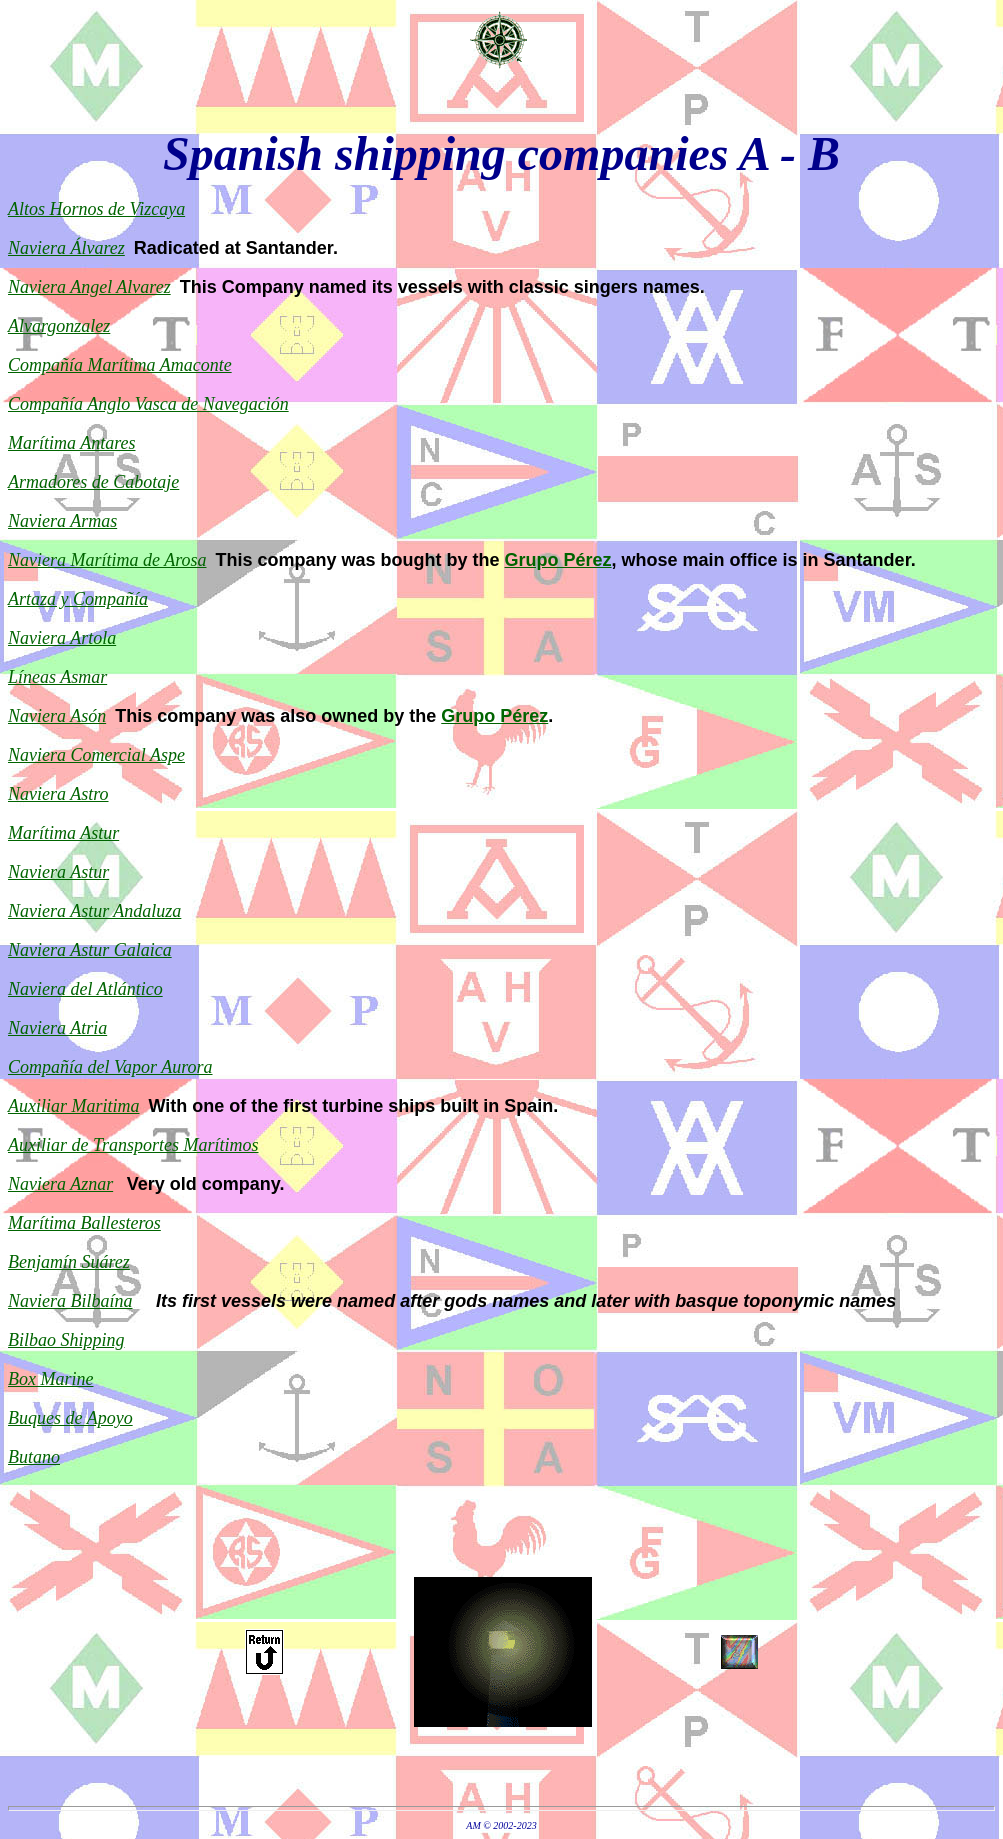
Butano (34, 1457)
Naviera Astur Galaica (90, 950)
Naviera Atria (57, 1028)
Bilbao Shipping (66, 1340)
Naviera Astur (58, 872)
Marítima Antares (72, 443)
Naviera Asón (57, 716)
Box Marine (50, 1379)
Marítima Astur (63, 833)
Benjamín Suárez (69, 1262)
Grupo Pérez (558, 560)
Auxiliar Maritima (74, 1106)
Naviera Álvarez (66, 248)
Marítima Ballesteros (84, 1223)
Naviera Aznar (60, 1184)
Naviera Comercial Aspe (96, 755)
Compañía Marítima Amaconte (120, 365)
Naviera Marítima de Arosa (107, 560)
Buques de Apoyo (70, 1418)
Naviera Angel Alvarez (89, 287)
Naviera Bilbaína (70, 1301)
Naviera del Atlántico (85, 989)
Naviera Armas (62, 521)
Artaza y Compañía (78, 599)
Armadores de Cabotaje (93, 482)
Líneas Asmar (57, 677)
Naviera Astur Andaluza (94, 911)
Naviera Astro (58, 794)
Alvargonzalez (59, 326)
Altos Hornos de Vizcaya (96, 209)
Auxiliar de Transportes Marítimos (133, 1145)
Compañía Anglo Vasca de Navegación (148, 404)
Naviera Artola (62, 638)
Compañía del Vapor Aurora (110, 1067)
